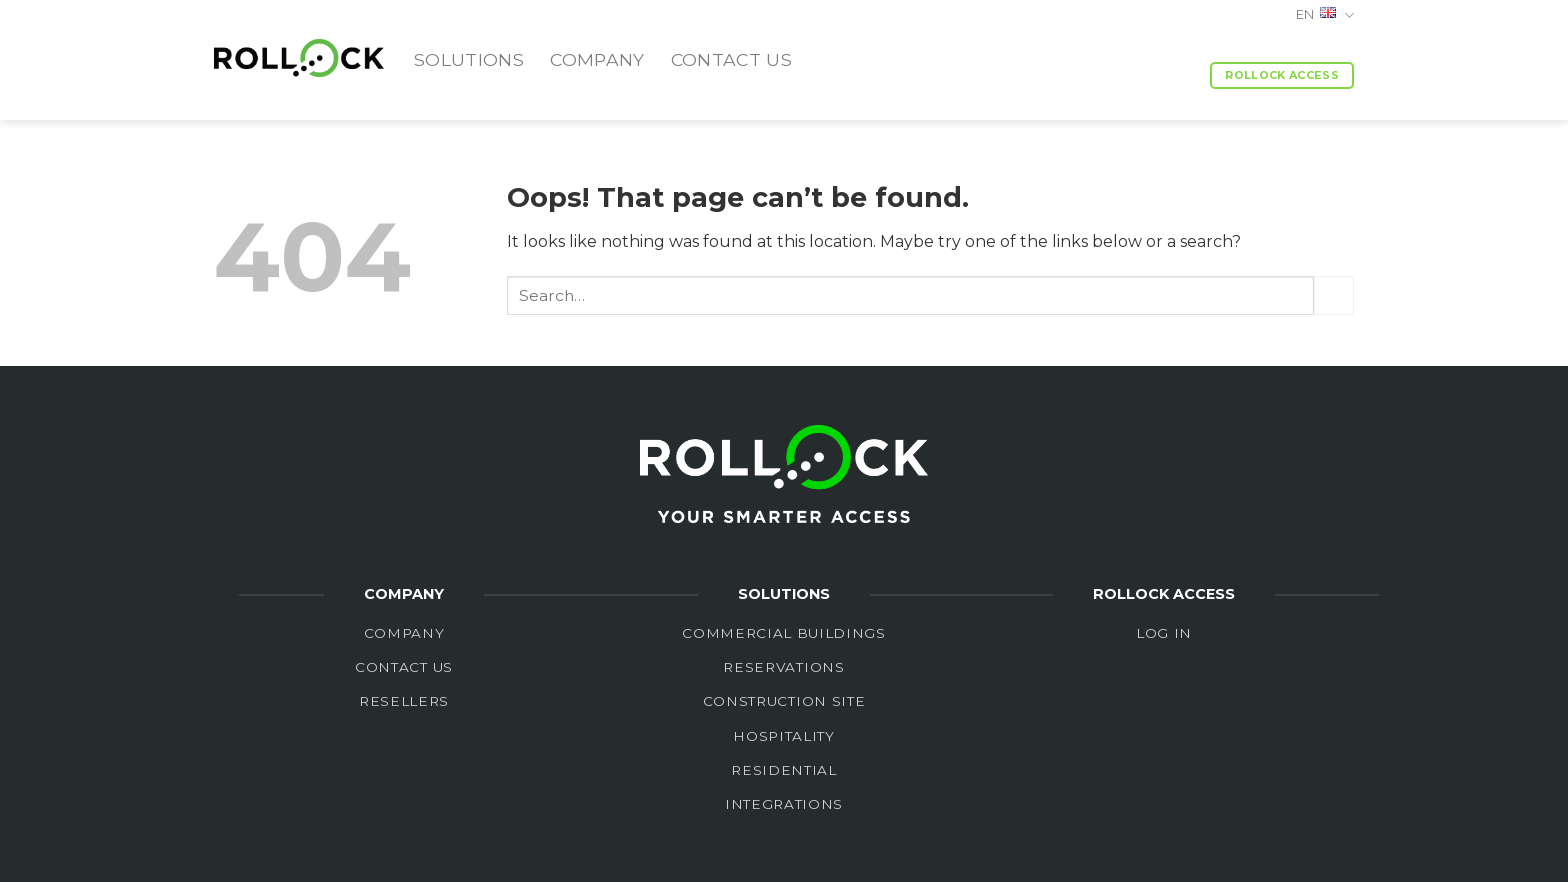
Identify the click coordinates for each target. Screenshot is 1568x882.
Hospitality (783, 736)
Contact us (732, 59)
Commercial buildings (784, 633)
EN (1325, 15)
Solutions (469, 59)
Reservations (783, 667)
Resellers (404, 701)
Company (597, 59)
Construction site (784, 701)
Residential (783, 770)
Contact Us (404, 667)
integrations (784, 804)
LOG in (1164, 633)
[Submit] (1334, 295)
